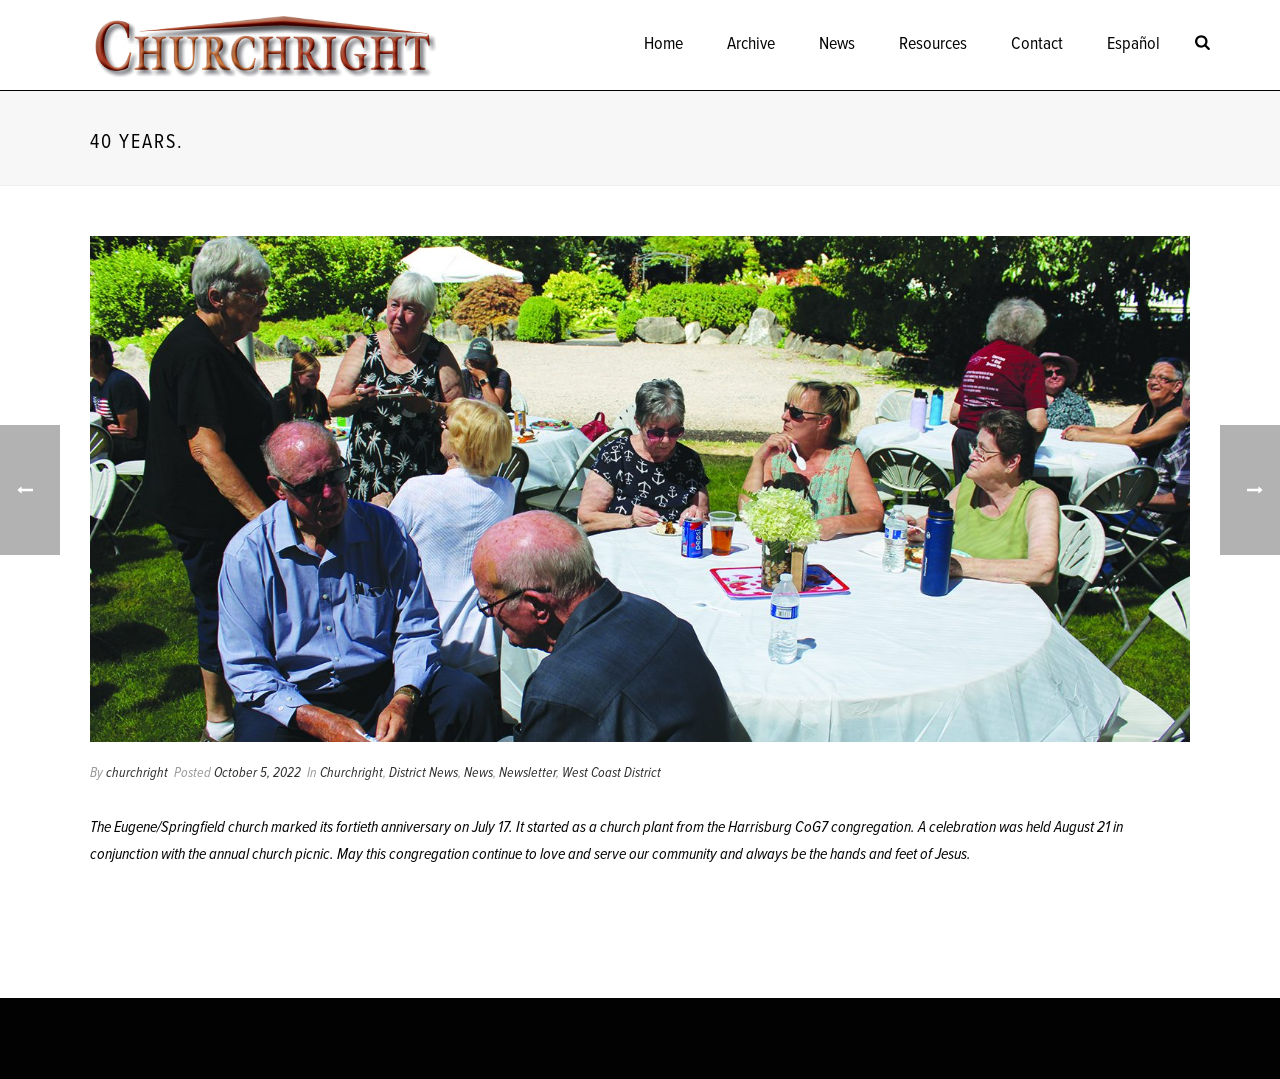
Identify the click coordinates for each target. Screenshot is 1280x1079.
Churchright (351, 773)
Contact (1037, 44)
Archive (751, 44)
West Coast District (611, 773)
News (837, 44)
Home (663, 44)
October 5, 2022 (257, 773)
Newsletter (527, 773)
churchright (137, 773)
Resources (933, 44)
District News (423, 773)
